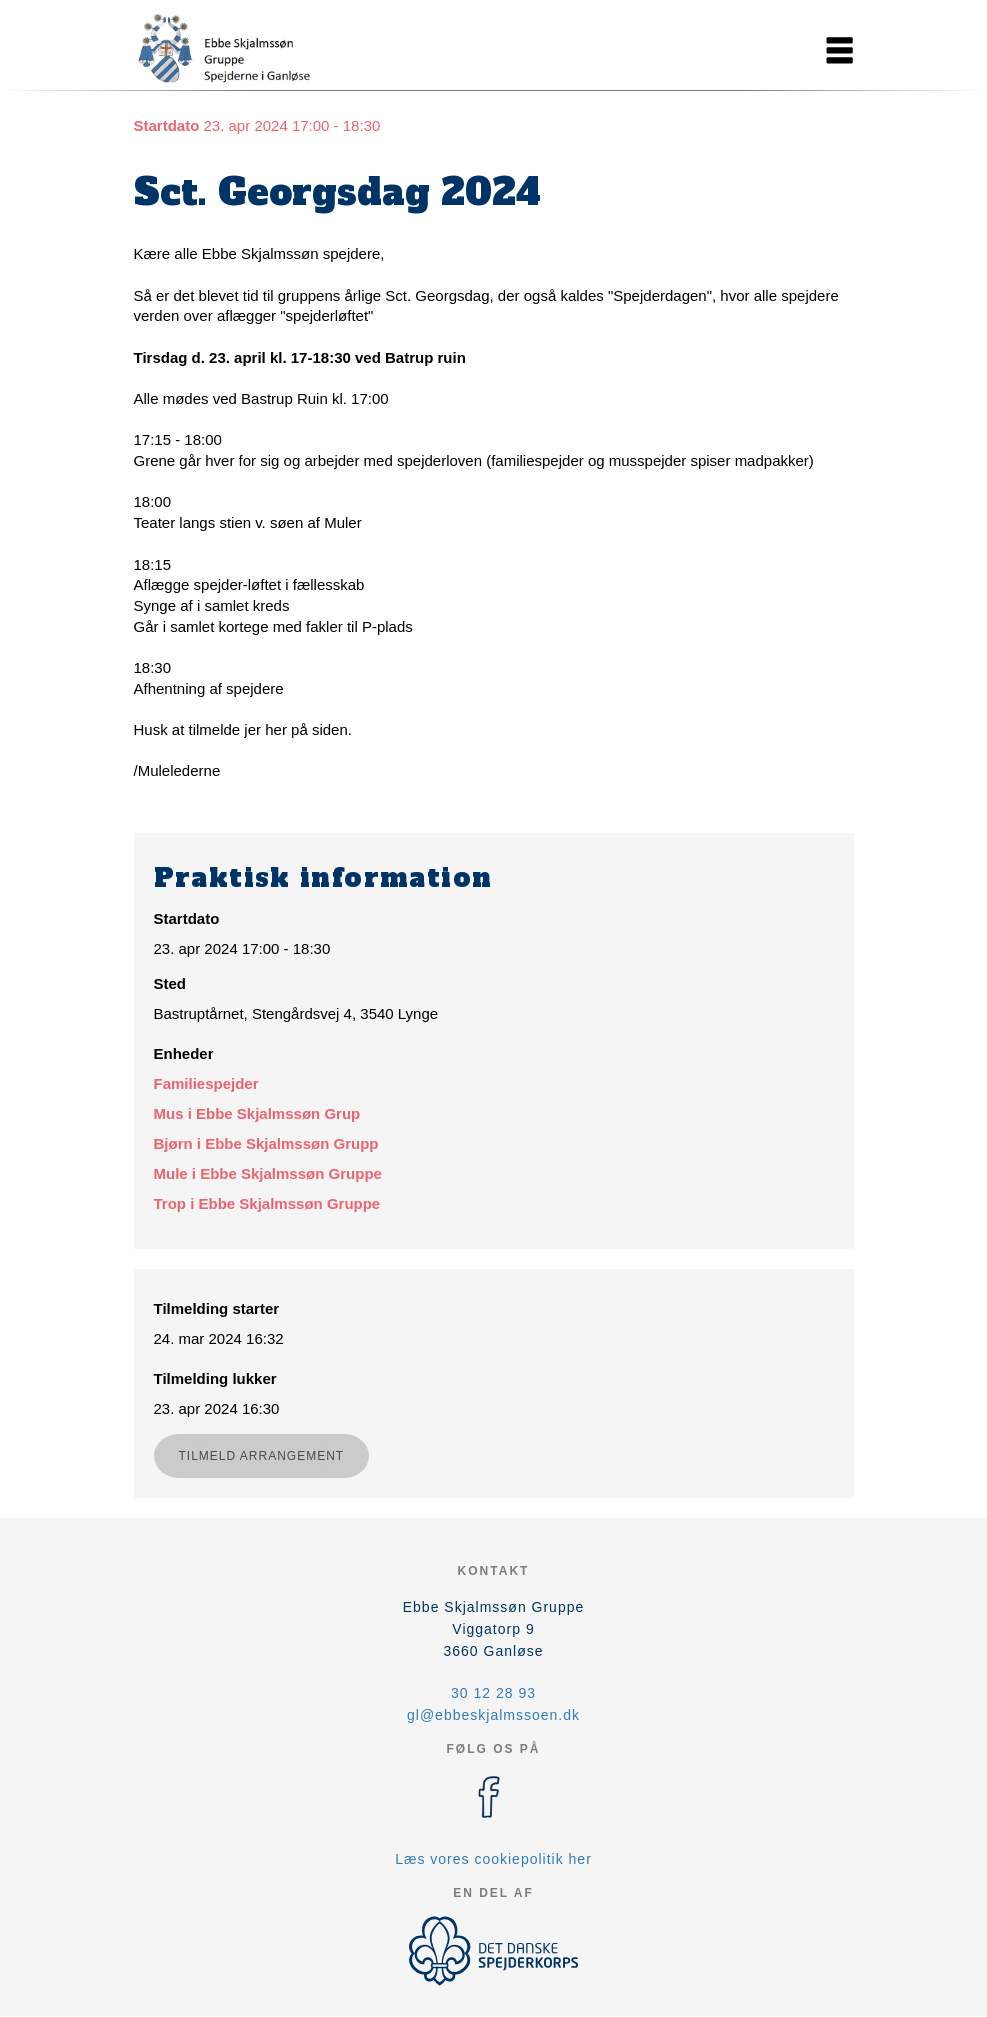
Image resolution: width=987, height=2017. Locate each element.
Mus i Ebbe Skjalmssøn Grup (257, 1113)
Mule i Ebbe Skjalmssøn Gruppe (268, 1173)
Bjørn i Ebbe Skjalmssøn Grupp (266, 1143)
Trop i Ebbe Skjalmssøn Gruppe (267, 1203)
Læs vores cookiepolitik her (493, 1859)
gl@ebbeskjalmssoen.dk (493, 1715)
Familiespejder (206, 1083)
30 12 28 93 (493, 1693)
